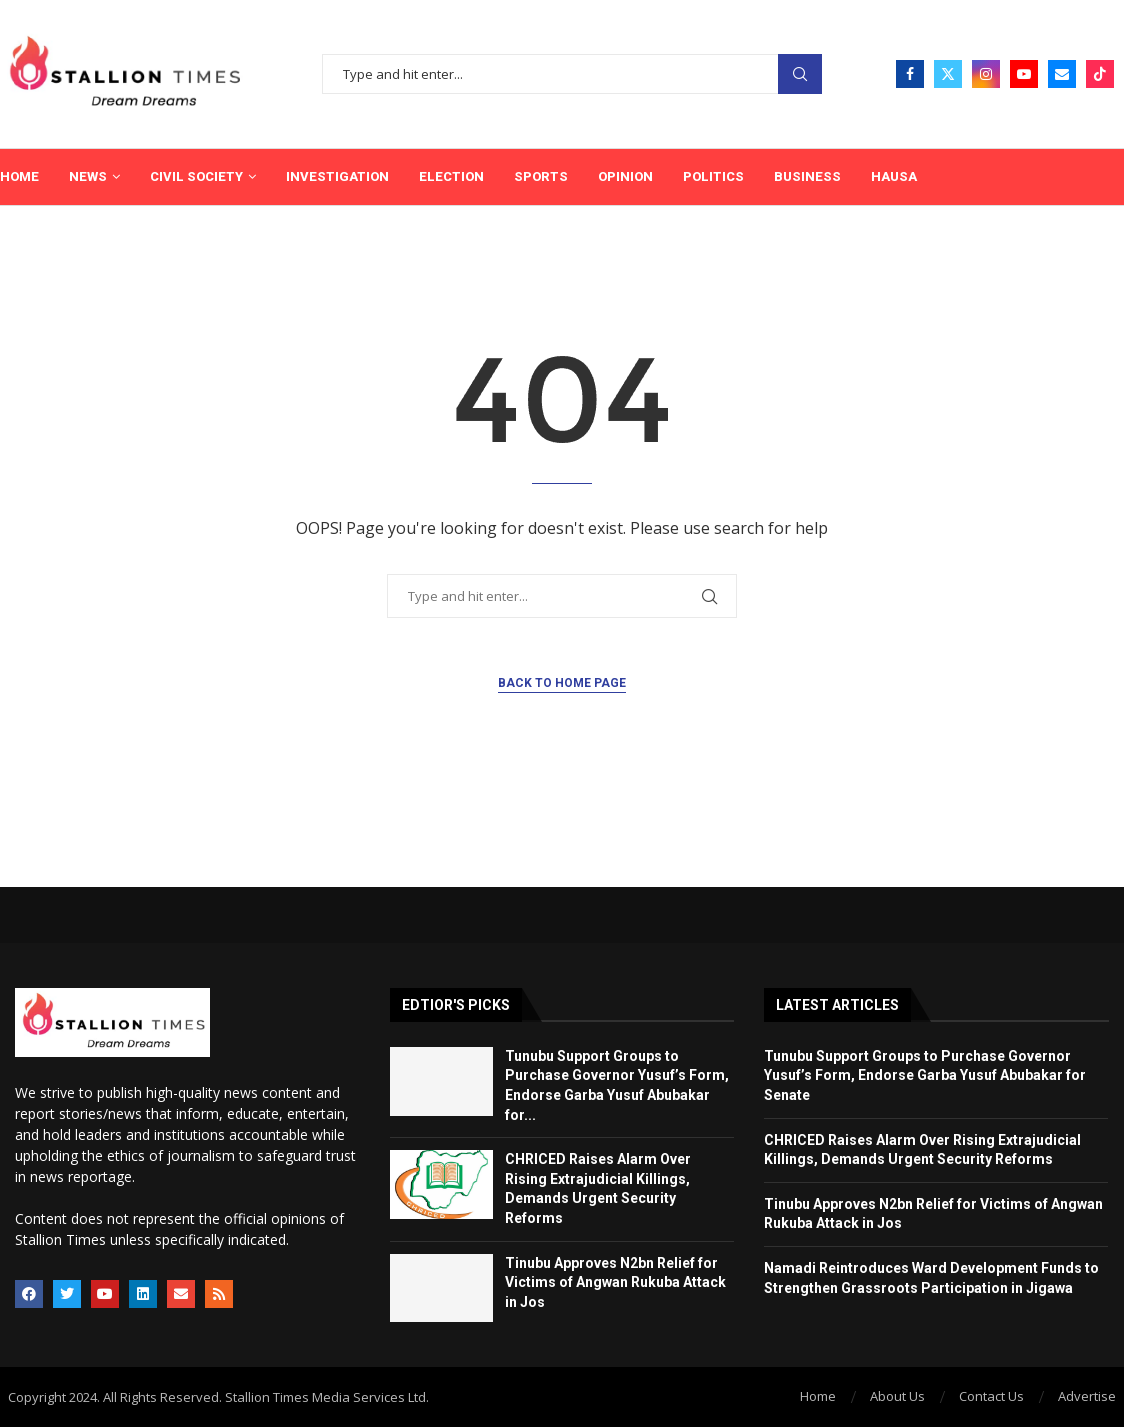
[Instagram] (986, 74)
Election (451, 176)
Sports (541, 176)
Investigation (337, 176)
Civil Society (196, 176)
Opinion (625, 176)
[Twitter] (948, 74)
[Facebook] (910, 74)
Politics (713, 176)
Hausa (894, 176)
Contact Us (991, 1396)
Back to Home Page (562, 683)
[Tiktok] (1100, 74)
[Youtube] (1024, 74)
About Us (897, 1396)
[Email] (1062, 74)
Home (19, 176)
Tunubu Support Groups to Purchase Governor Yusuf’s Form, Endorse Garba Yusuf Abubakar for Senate (925, 1075)
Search (800, 74)
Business (807, 176)
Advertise (1087, 1396)
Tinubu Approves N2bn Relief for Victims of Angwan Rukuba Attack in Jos (615, 1282)
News (88, 176)
